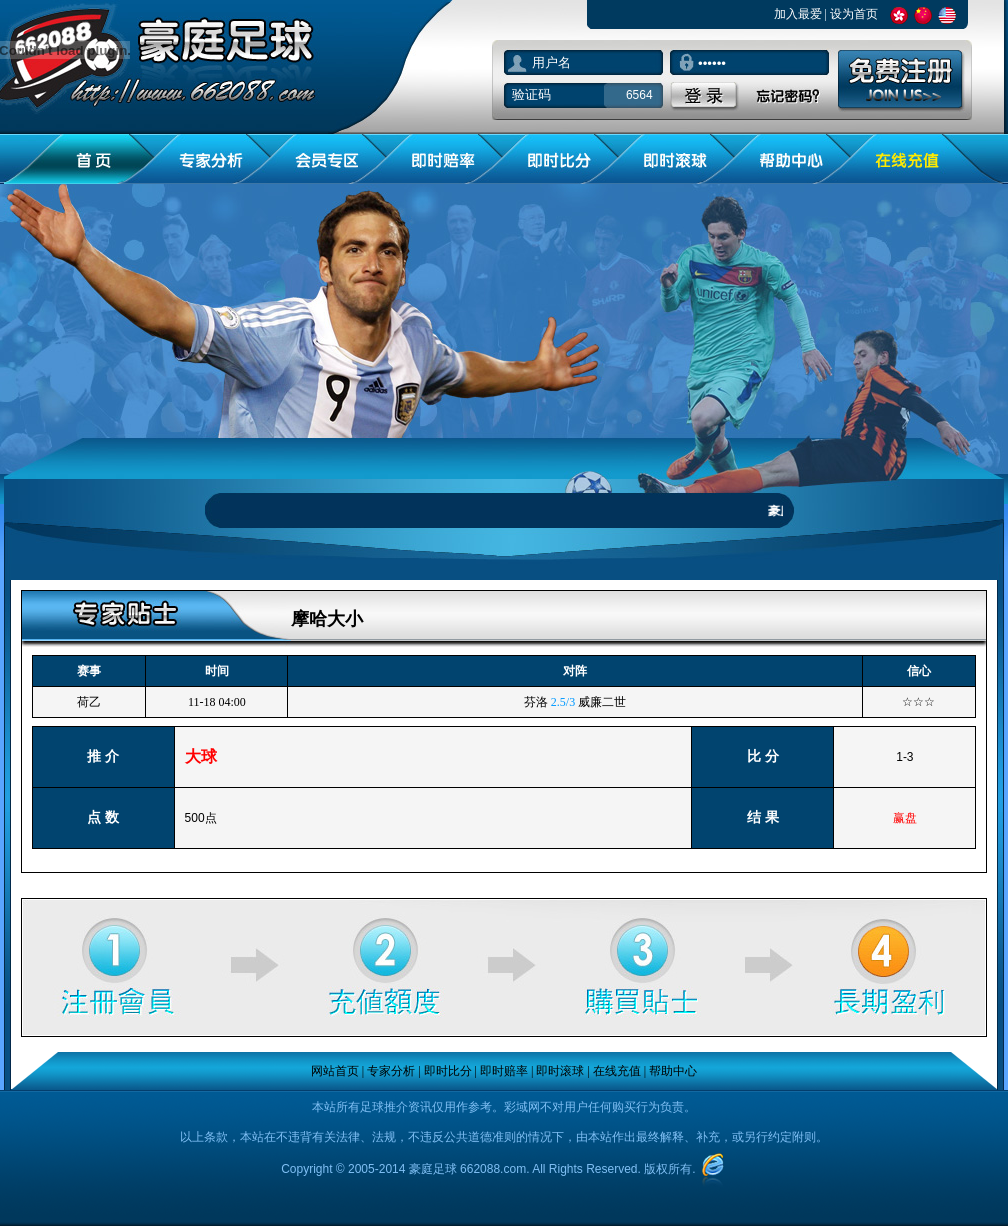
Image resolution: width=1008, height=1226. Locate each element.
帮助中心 (673, 1071)
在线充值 (617, 1071)
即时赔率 (504, 1071)
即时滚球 (560, 1071)
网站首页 (335, 1071)
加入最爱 (798, 14)
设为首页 (854, 14)
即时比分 (448, 1071)
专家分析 (391, 1071)
